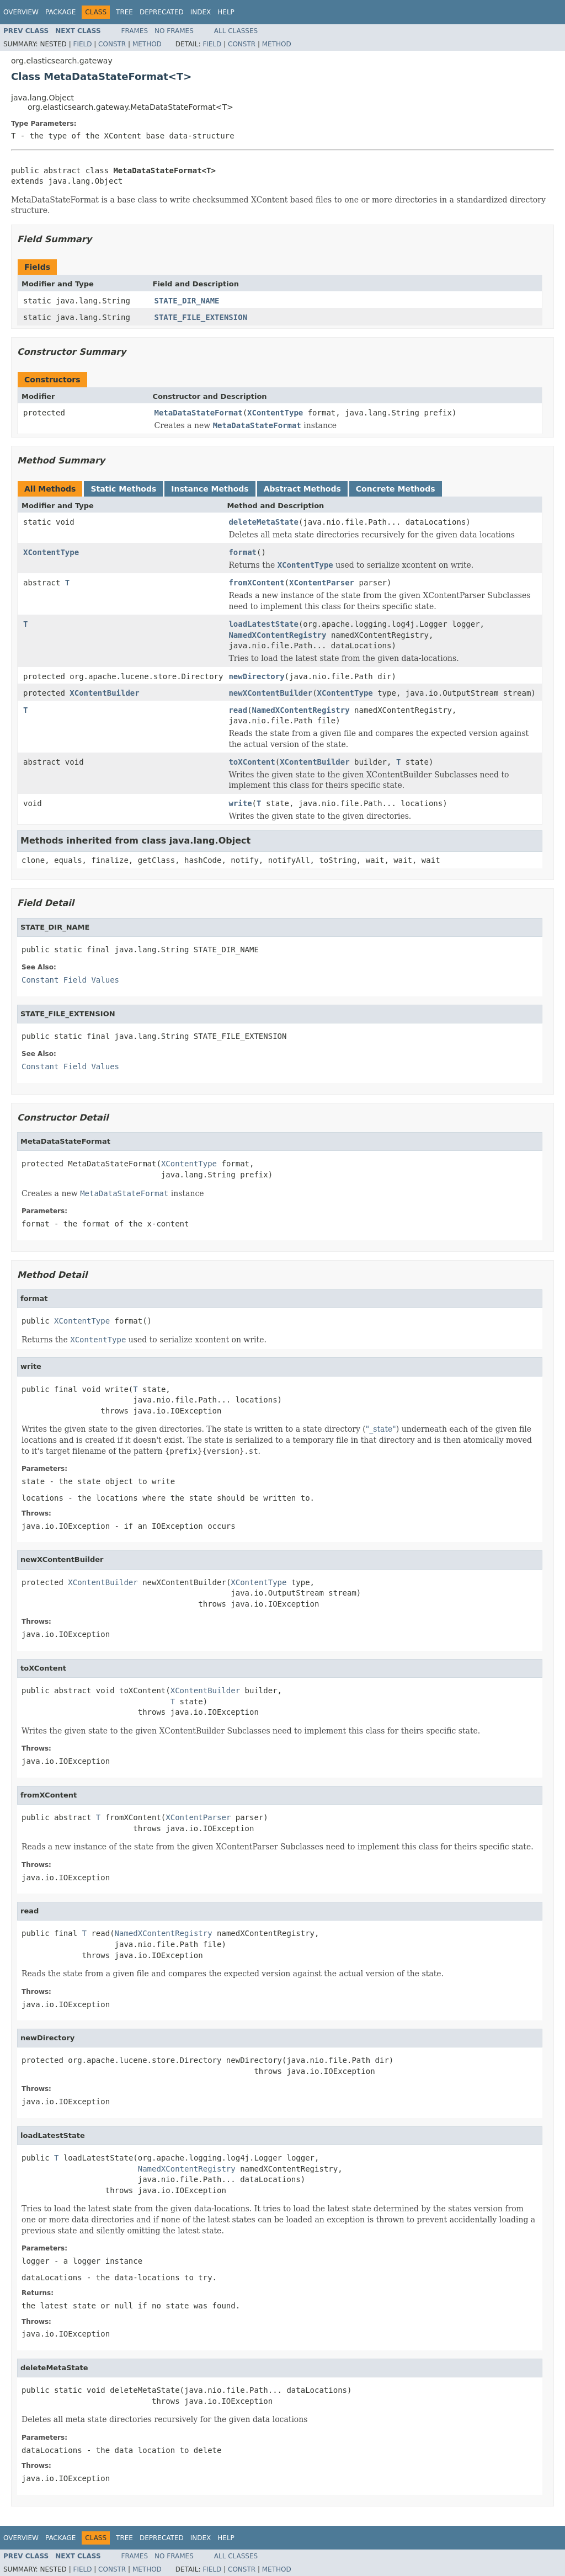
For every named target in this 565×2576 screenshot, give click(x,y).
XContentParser (321, 582)
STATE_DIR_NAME (187, 300)
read (237, 710)
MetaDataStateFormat (198, 412)
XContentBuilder (104, 693)
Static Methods (123, 488)
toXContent (251, 762)
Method (147, 44)
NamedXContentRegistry (277, 635)
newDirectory (256, 676)
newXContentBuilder (270, 693)
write (240, 803)
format (242, 552)
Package (60, 12)
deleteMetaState (263, 522)
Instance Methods (209, 488)
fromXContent (256, 582)
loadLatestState (263, 624)
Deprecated (162, 12)
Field (82, 44)
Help (225, 12)
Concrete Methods (395, 488)
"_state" (381, 1429)
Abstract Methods (302, 488)
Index (200, 12)
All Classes (236, 31)
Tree (124, 12)
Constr (112, 44)
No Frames (174, 31)
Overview (21, 12)
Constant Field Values (70, 979)
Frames (134, 31)
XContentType (275, 412)
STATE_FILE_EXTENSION (201, 317)
